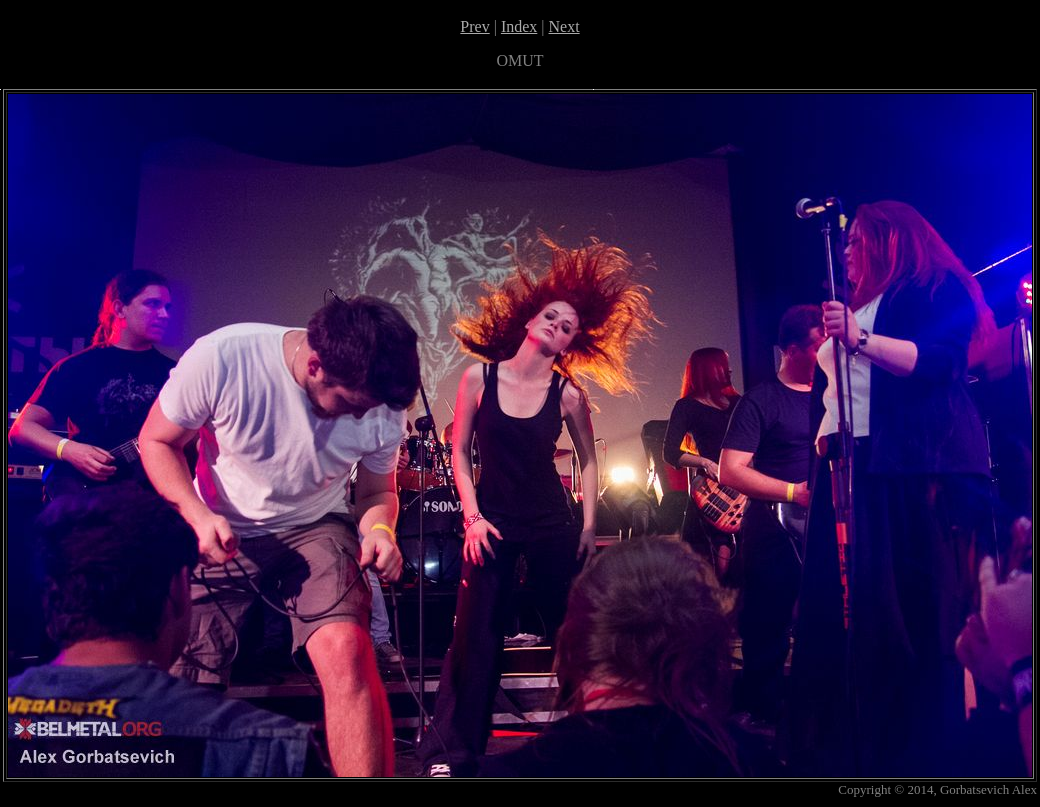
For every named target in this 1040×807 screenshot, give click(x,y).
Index (519, 26)
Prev (474, 26)
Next (564, 26)
